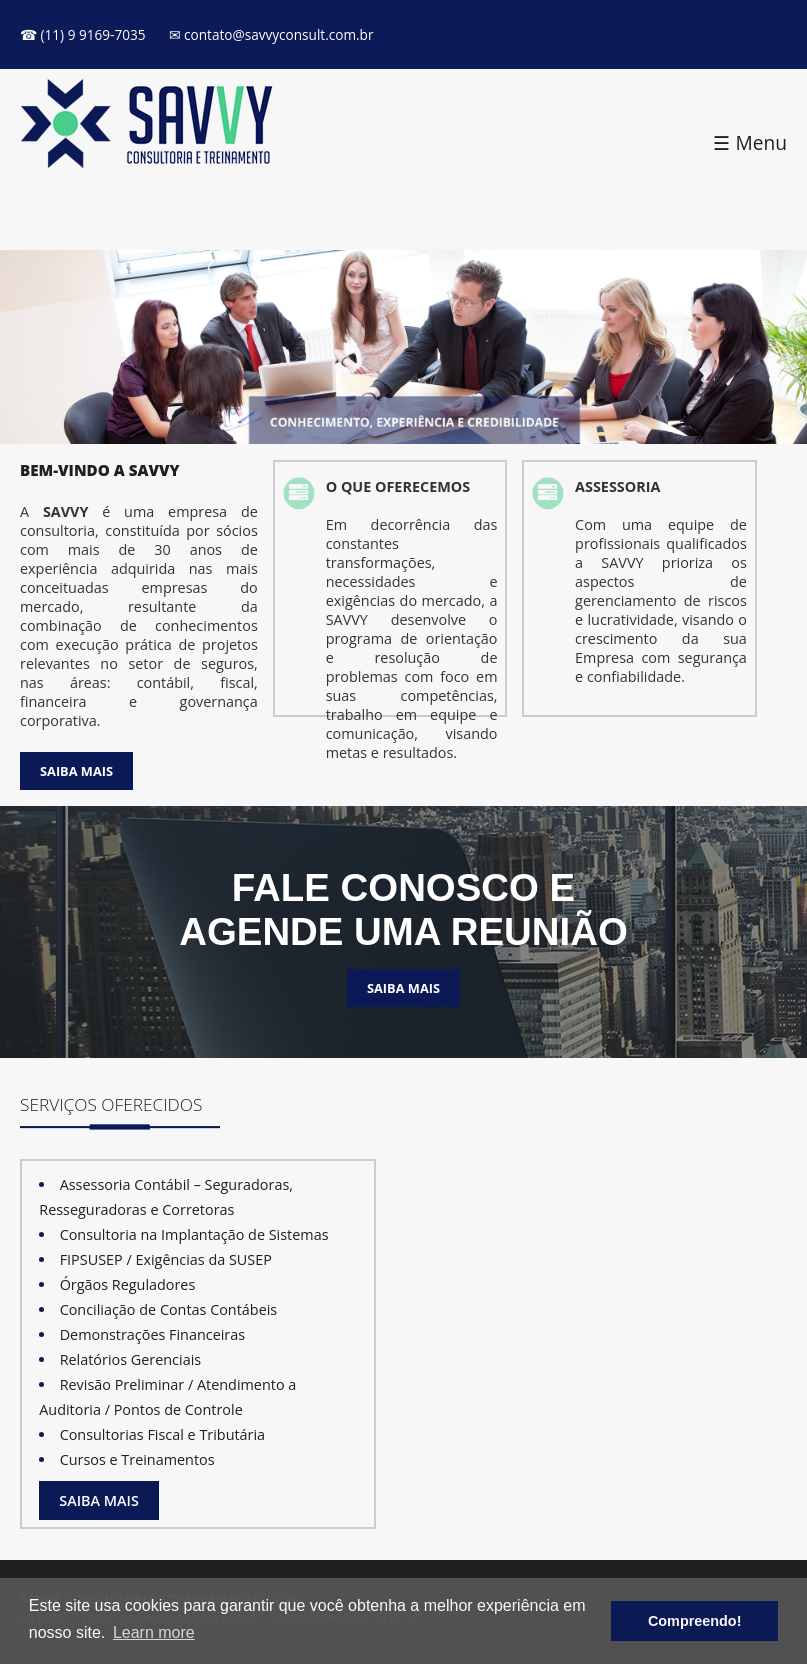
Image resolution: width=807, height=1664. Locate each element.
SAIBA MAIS (76, 771)
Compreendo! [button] (695, 1621)
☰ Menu (750, 142)
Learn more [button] (154, 1632)
